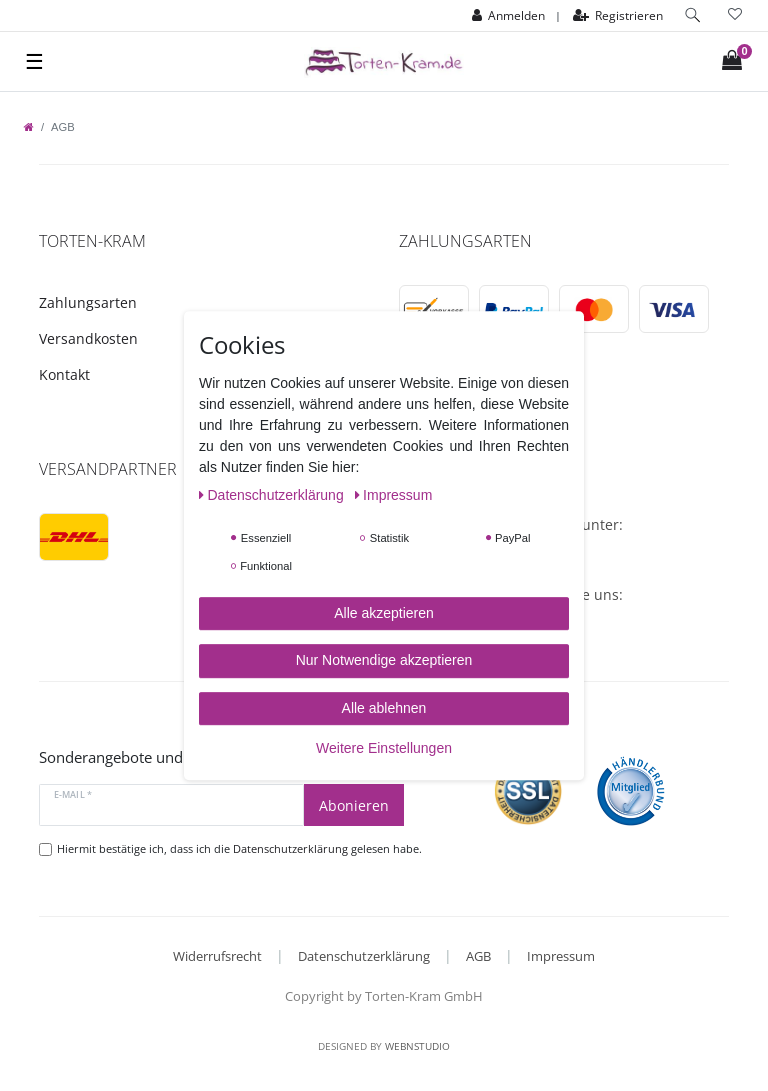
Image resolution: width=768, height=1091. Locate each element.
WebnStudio (417, 1046)
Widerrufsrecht (217, 956)
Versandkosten (88, 338)
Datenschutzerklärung (364, 956)
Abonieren (354, 805)
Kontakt (64, 374)
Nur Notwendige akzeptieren (384, 660)
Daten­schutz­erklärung (273, 495)
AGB (478, 956)
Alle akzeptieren (384, 613)
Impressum (561, 956)
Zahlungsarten (88, 302)
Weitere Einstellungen (384, 748)
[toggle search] (693, 15)
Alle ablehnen (384, 708)
